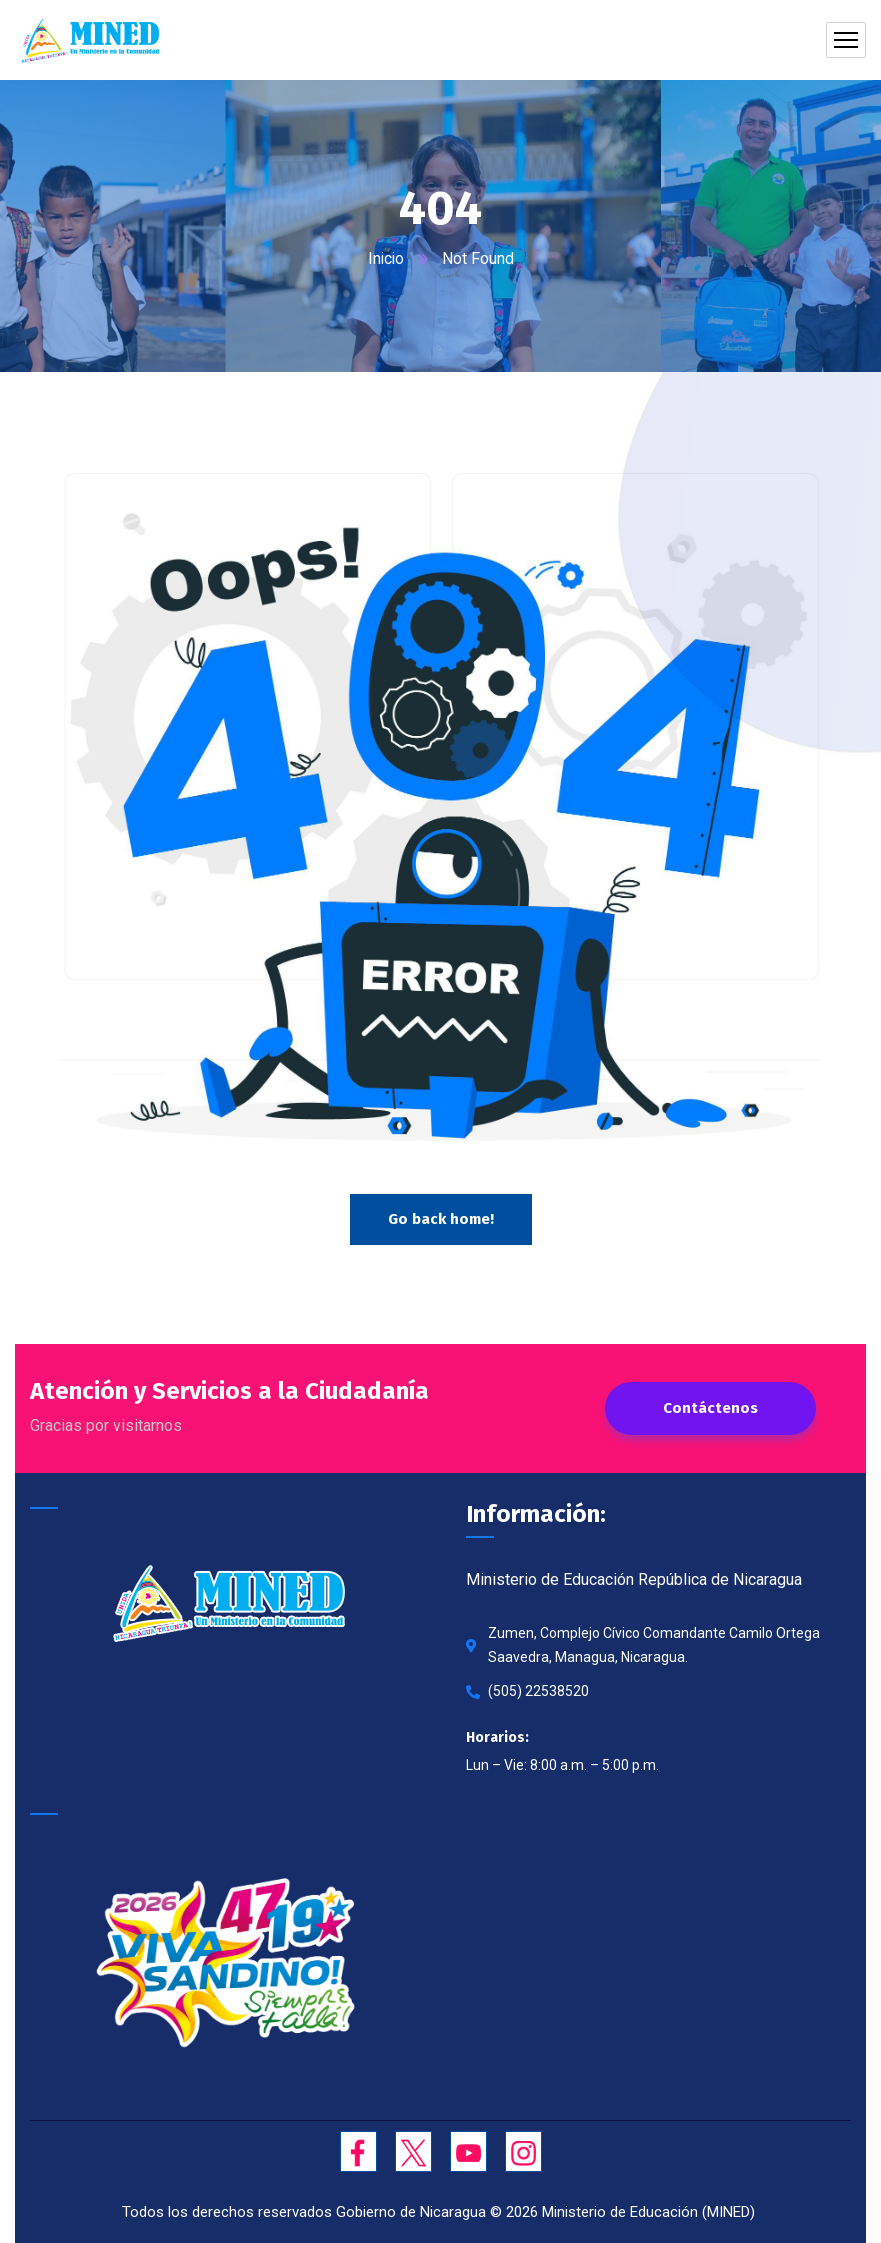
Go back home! (441, 1219)
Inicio (386, 258)
